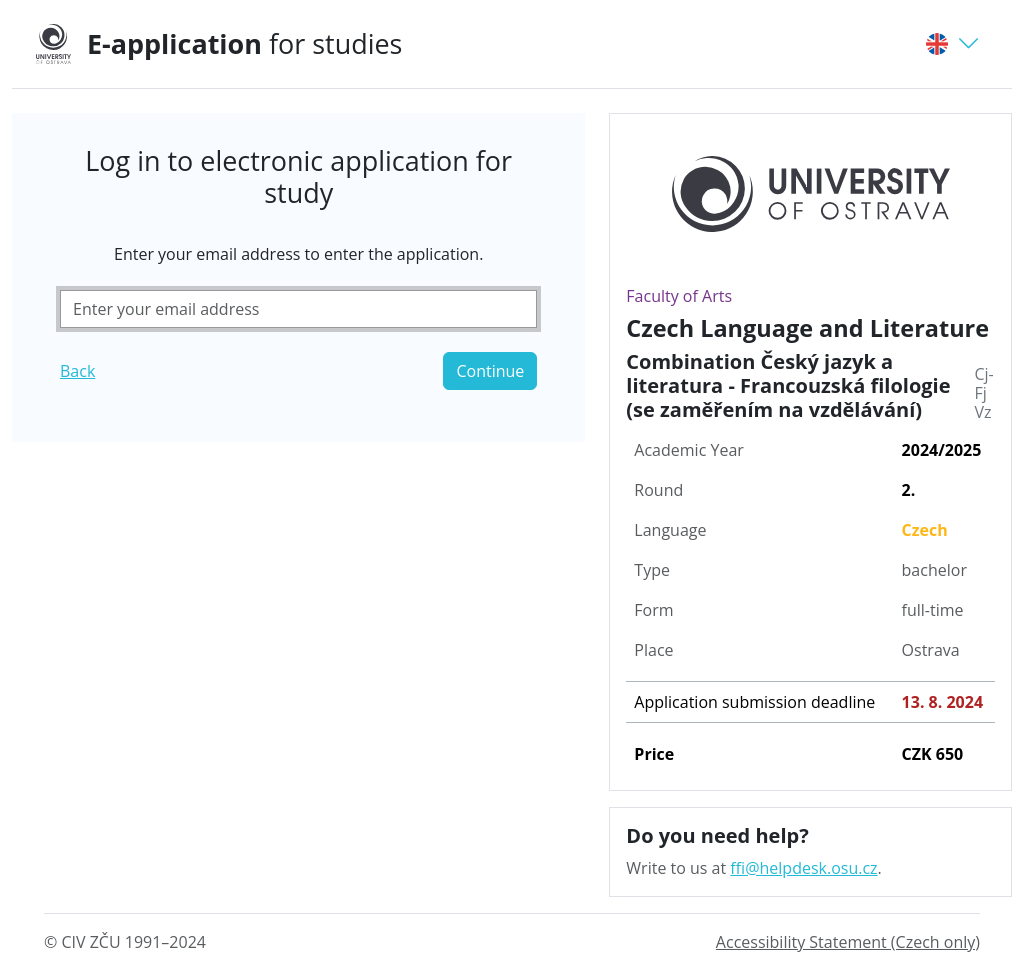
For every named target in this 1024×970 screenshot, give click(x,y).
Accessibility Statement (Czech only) (848, 942)
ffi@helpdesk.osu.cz (803, 868)
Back (77, 371)
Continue (490, 371)
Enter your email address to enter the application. (298, 254)
